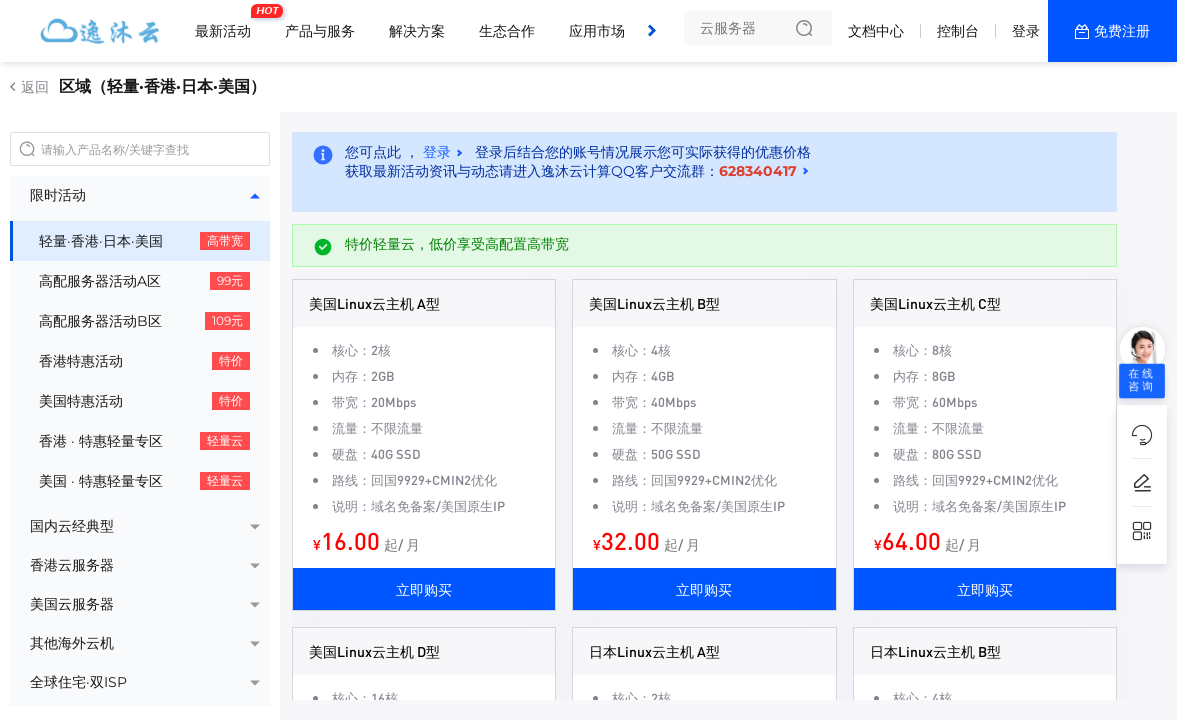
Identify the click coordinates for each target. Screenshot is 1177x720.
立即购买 (424, 589)
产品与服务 (320, 31)
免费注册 (1122, 31)
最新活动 (228, 23)
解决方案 (417, 31)
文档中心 (876, 31)
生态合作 (507, 31)
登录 (1026, 31)
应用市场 (597, 31)
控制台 (958, 31)
